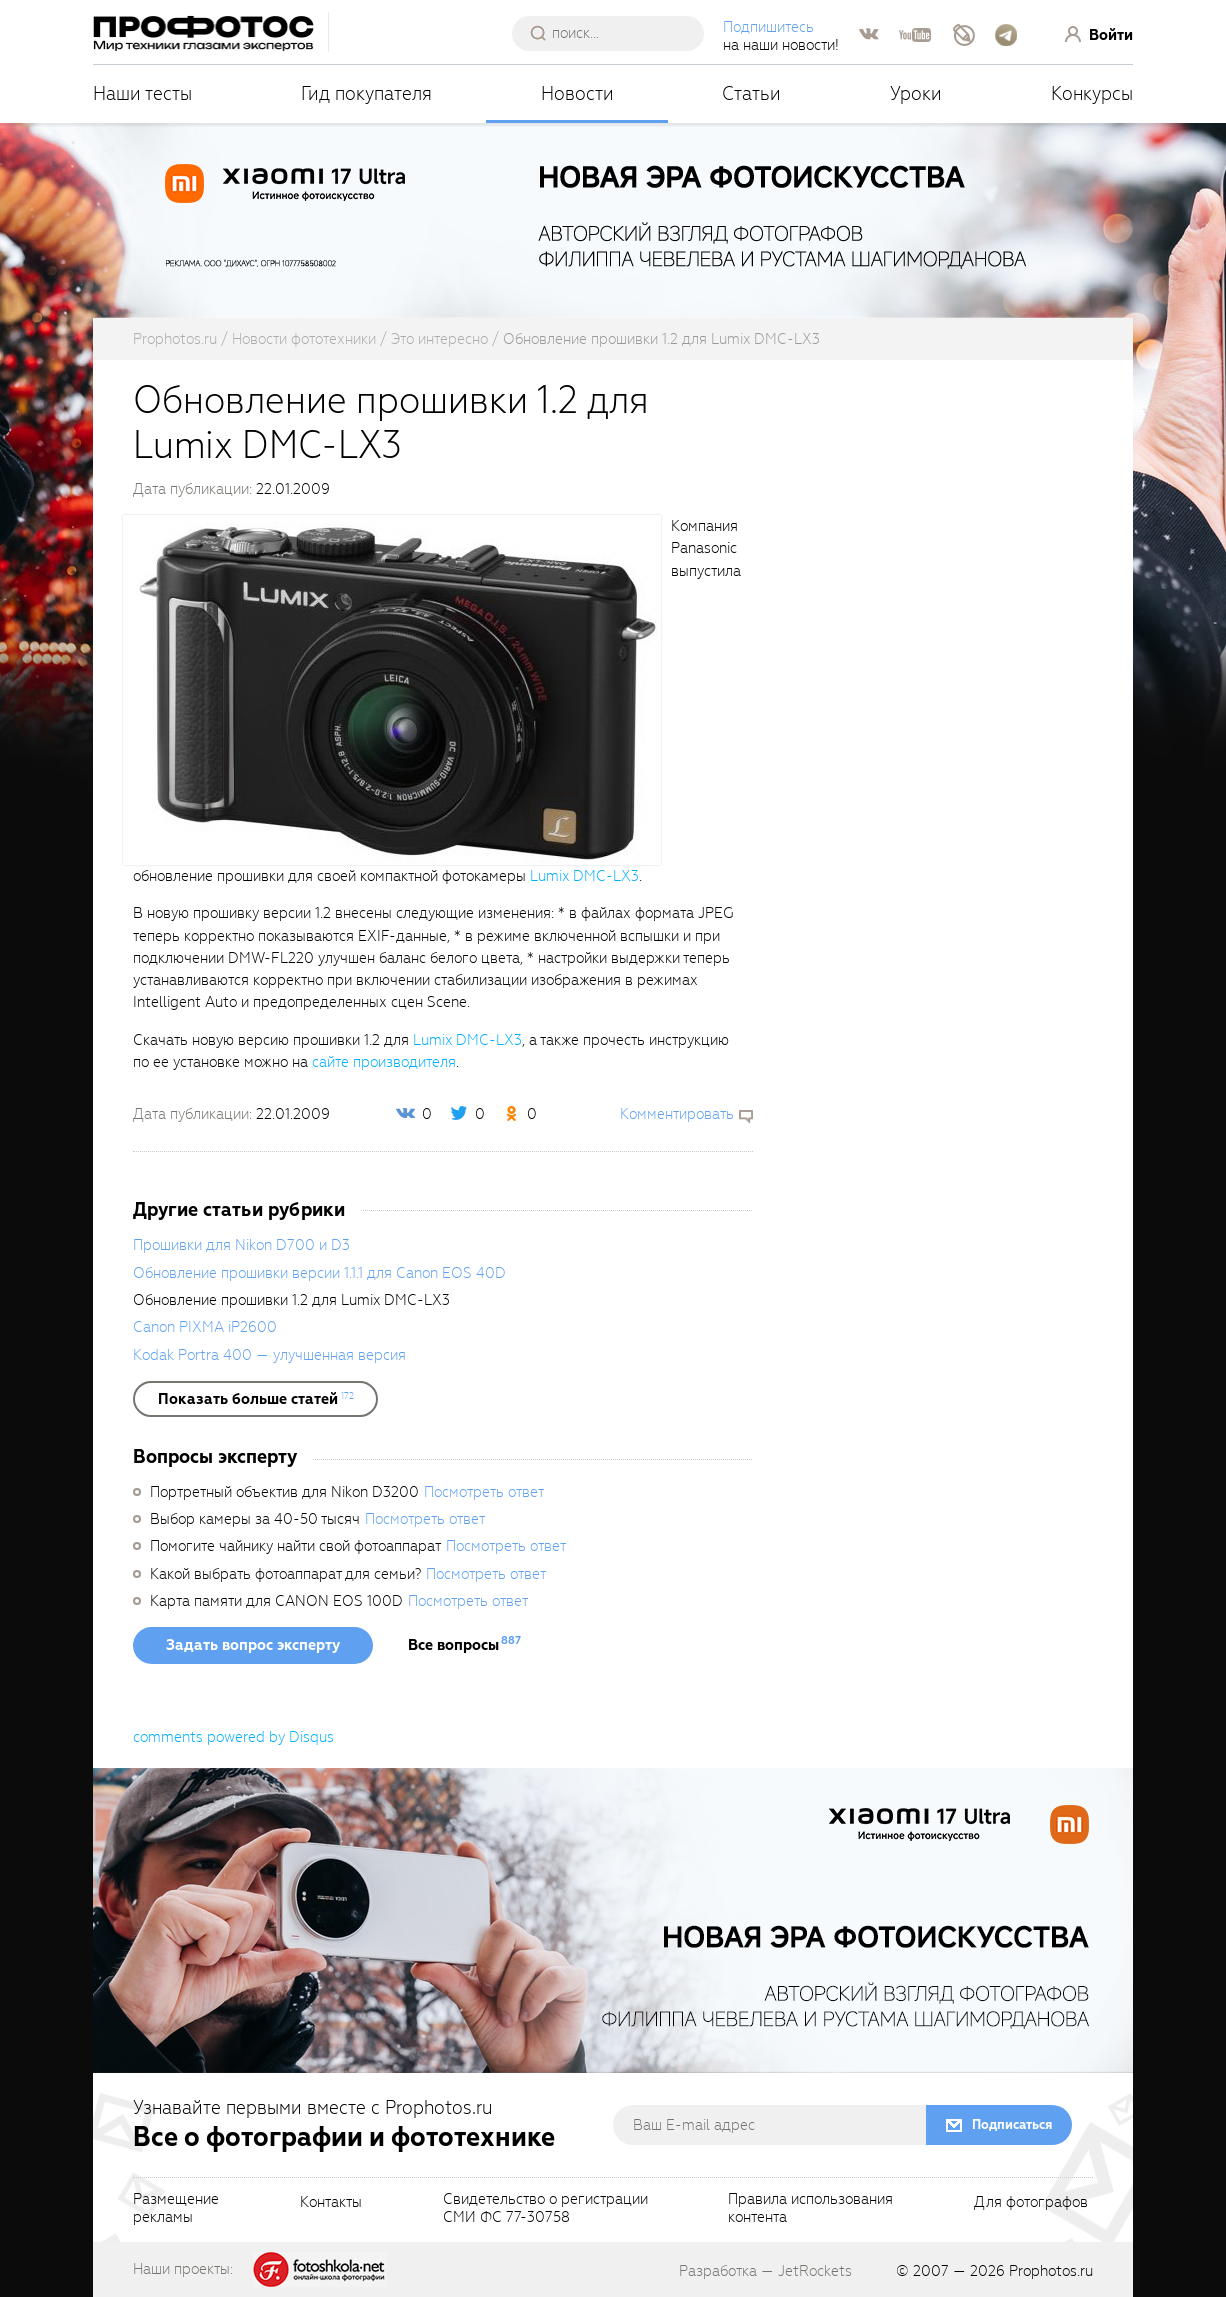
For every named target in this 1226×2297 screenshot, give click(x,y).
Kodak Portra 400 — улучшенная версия (269, 1355)
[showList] (255, 1399)
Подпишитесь (768, 27)
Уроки (916, 93)
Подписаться (1012, 2124)
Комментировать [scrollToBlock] (677, 1114)
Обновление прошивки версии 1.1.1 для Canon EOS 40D (319, 1273)
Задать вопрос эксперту (253, 1645)
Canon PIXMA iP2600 (205, 1327)
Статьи (751, 93)
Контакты (331, 2203)
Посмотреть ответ (484, 1492)
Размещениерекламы (176, 2209)
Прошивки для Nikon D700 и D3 (241, 1245)
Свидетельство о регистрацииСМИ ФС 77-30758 (545, 2209)
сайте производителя (384, 1062)
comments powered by (233, 1737)
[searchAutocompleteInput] (615, 33)
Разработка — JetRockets (765, 2271)
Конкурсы (1092, 93)
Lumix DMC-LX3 (584, 876)
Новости (577, 93)
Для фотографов (1031, 2203)
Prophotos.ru (1051, 2271)
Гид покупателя (366, 93)
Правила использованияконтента (810, 2209)
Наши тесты (142, 93)
